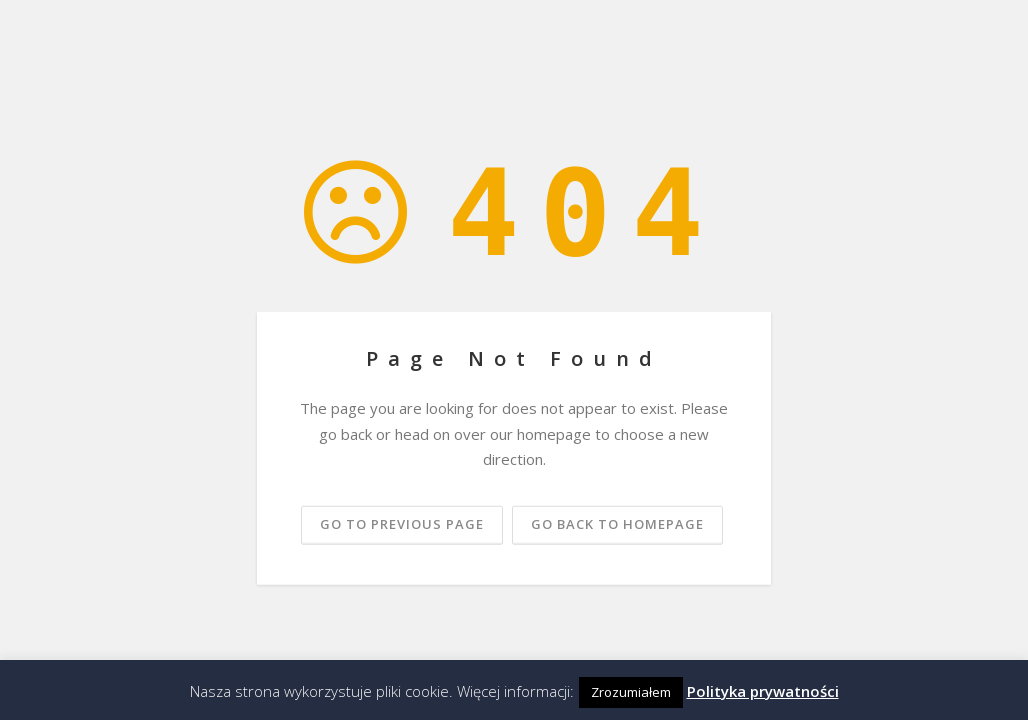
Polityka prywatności (763, 691)
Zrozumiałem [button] (631, 692)
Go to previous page (402, 523)
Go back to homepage (617, 523)
